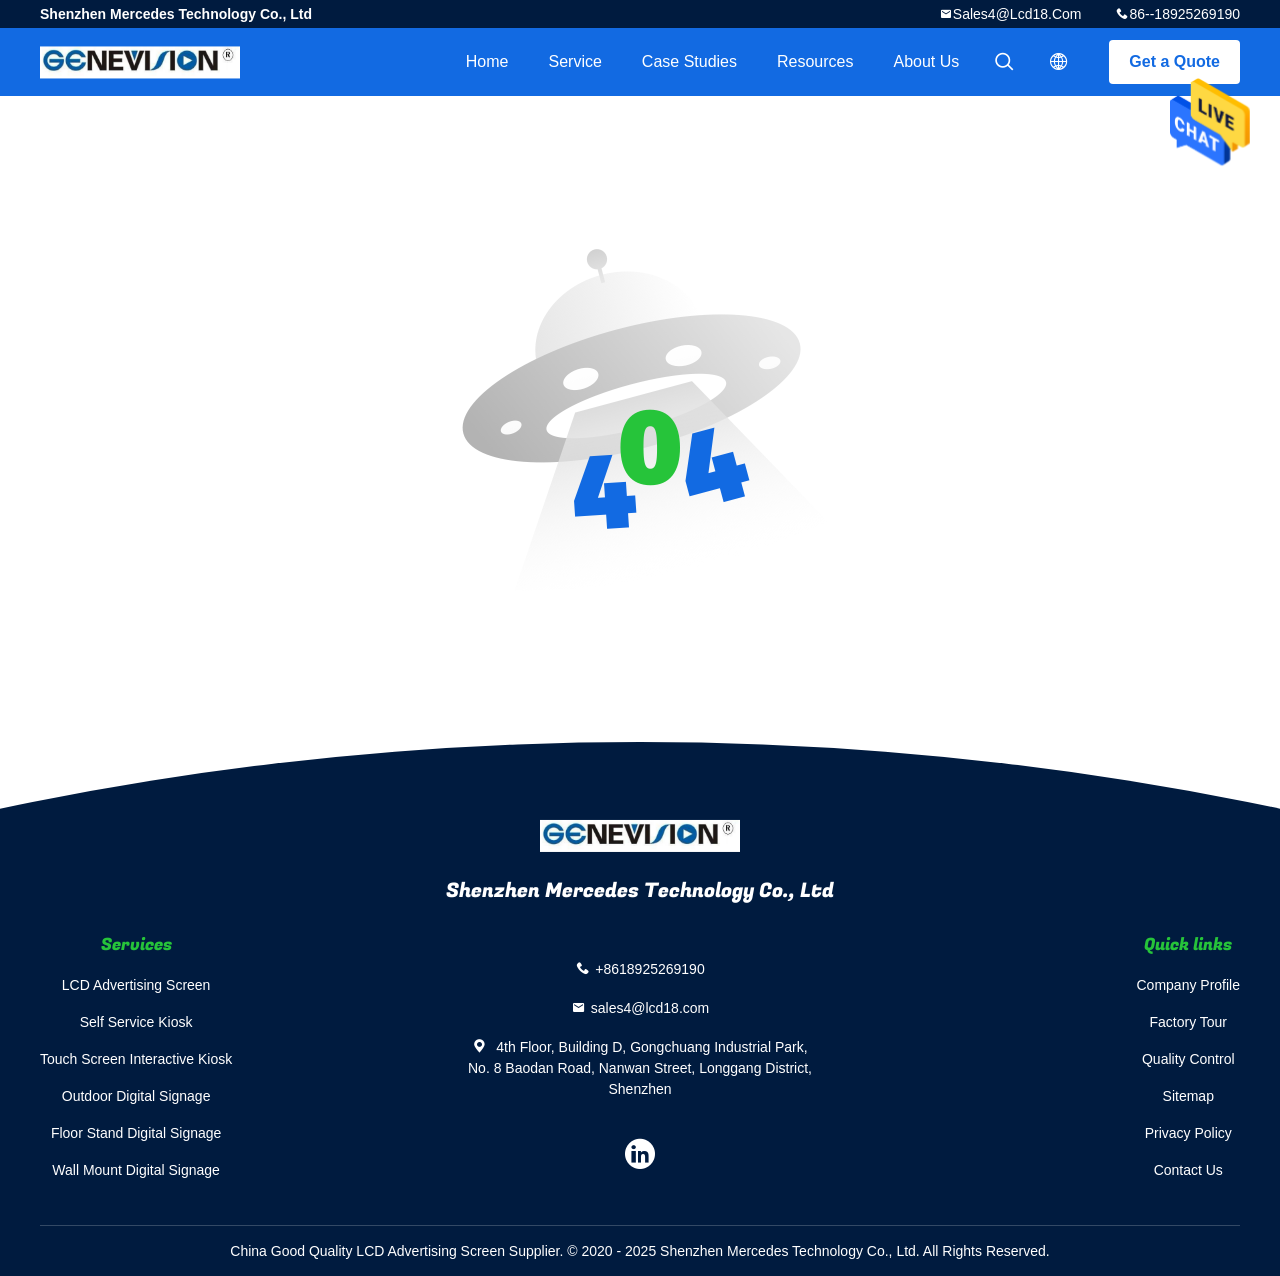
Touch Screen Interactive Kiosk (136, 1059)
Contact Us (1188, 1170)
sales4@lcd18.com (1017, 14)
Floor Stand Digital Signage (136, 1133)
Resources (815, 61)
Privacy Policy (1188, 1133)
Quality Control (1188, 1059)
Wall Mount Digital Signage (136, 1170)
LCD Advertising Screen (136, 985)
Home (487, 61)
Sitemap (1188, 1096)
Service (574, 61)
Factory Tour (1188, 1022)
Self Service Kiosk (136, 1022)
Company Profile (1189, 985)
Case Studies (689, 61)
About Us (927, 61)
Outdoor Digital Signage (136, 1096)
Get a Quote (1174, 61)
